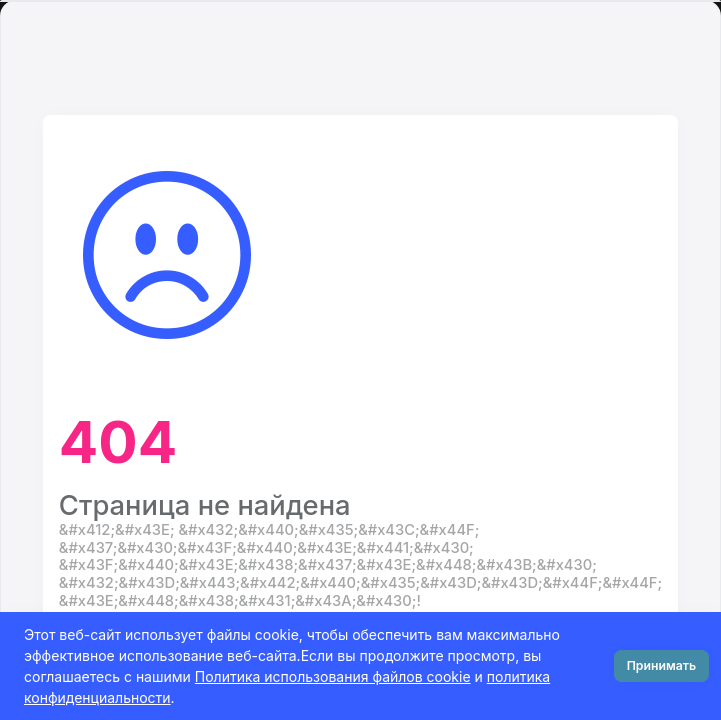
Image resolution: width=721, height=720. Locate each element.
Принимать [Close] (661, 665)
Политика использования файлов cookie (333, 676)
